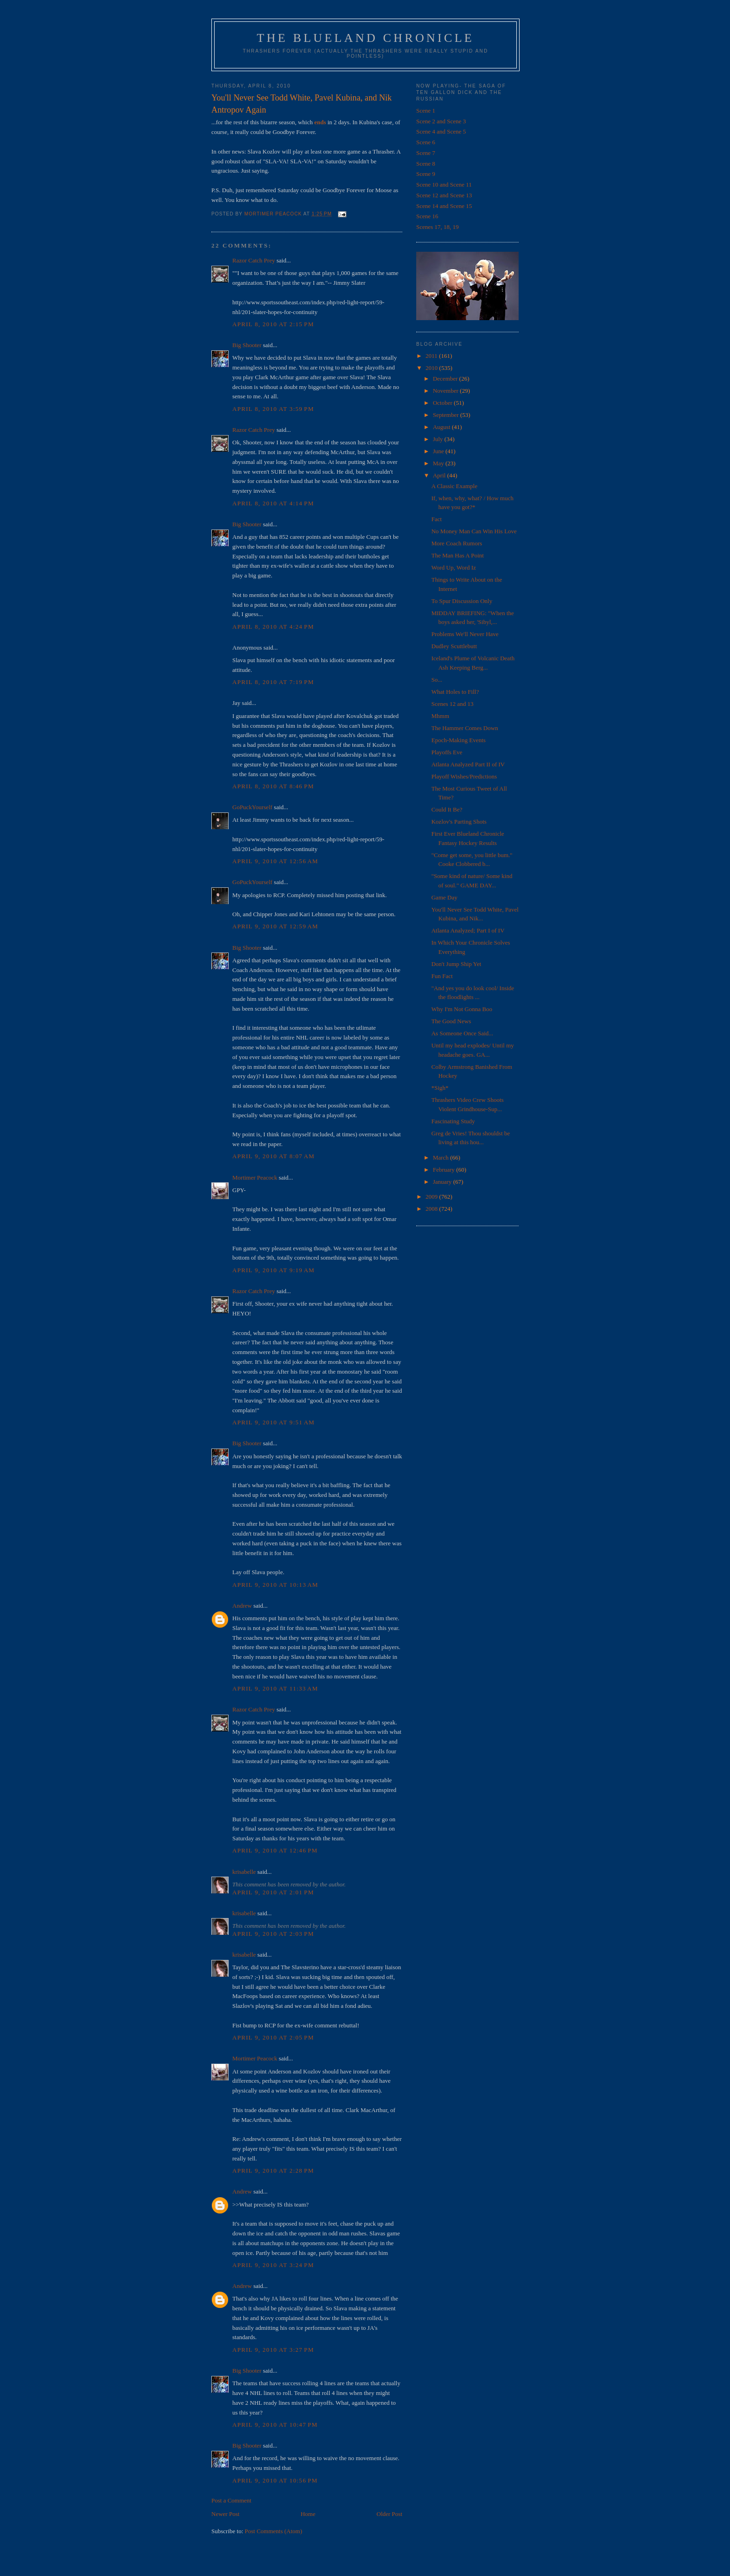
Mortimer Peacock (254, 1177)
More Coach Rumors (456, 543)
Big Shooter (246, 345)
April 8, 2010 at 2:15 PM (273, 324)
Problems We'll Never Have (464, 634)
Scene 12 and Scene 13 (444, 195)
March (441, 1157)
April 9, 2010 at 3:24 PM (273, 2264)
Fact (436, 519)
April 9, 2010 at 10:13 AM (275, 1584)
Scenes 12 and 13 (452, 703)
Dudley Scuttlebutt (454, 646)
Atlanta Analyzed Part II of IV (468, 764)
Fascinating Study (453, 1121)
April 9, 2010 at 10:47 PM (275, 2424)
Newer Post (225, 2513)
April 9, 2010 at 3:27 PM (273, 2349)
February (444, 1169)
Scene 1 (425, 110)
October (443, 402)
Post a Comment (231, 2500)
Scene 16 (427, 216)
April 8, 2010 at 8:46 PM (273, 786)
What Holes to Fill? (455, 691)
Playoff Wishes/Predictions (464, 776)
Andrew (242, 1605)
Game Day (444, 897)
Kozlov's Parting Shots (459, 821)
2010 (432, 367)
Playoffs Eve (446, 752)
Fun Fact (442, 976)
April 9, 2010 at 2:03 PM (273, 1933)
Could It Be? (446, 809)
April (440, 475)
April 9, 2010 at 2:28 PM (273, 2170)
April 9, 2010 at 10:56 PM (275, 2480)
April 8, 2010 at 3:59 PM (273, 408)
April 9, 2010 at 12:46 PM (275, 1850)
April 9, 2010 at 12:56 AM (275, 861)
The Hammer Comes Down (464, 727)
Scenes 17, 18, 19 (437, 226)
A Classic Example (454, 486)
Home (308, 2513)
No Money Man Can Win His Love (473, 531)
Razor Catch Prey (253, 260)
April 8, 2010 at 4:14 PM (273, 503)
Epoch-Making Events (458, 740)
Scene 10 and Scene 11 (444, 184)
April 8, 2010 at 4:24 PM (273, 626)
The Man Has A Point (457, 555)
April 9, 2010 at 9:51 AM (273, 1422)
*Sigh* (439, 1087)
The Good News (451, 1021)
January (443, 1181)
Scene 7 (425, 152)
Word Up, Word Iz (453, 567)
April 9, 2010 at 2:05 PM (273, 2037)
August (442, 426)
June (439, 451)
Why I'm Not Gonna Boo (461, 1009)
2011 (432, 355)
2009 (432, 1196)
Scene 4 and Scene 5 (441, 131)
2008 (432, 1208)
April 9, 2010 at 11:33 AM (275, 1688)
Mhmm (440, 715)
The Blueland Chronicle (365, 38)
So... (436, 679)
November (446, 390)
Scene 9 (425, 173)
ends (320, 122)
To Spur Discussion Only (461, 600)
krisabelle (244, 1871)
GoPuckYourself (252, 807)
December (446, 378)
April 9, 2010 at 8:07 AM (273, 1156)
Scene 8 (425, 163)
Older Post (389, 2513)
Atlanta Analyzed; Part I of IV (467, 930)
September (446, 414)
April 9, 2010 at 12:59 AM (275, 926)
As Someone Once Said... (462, 1033)
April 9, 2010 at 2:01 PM (273, 1892)
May (439, 463)
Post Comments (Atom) (274, 2531)
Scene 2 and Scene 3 (441, 121)
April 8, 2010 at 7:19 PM (273, 681)
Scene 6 (425, 142)
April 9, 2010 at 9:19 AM (273, 1270)
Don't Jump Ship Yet (456, 963)
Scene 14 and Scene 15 (444, 205)
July (439, 439)
